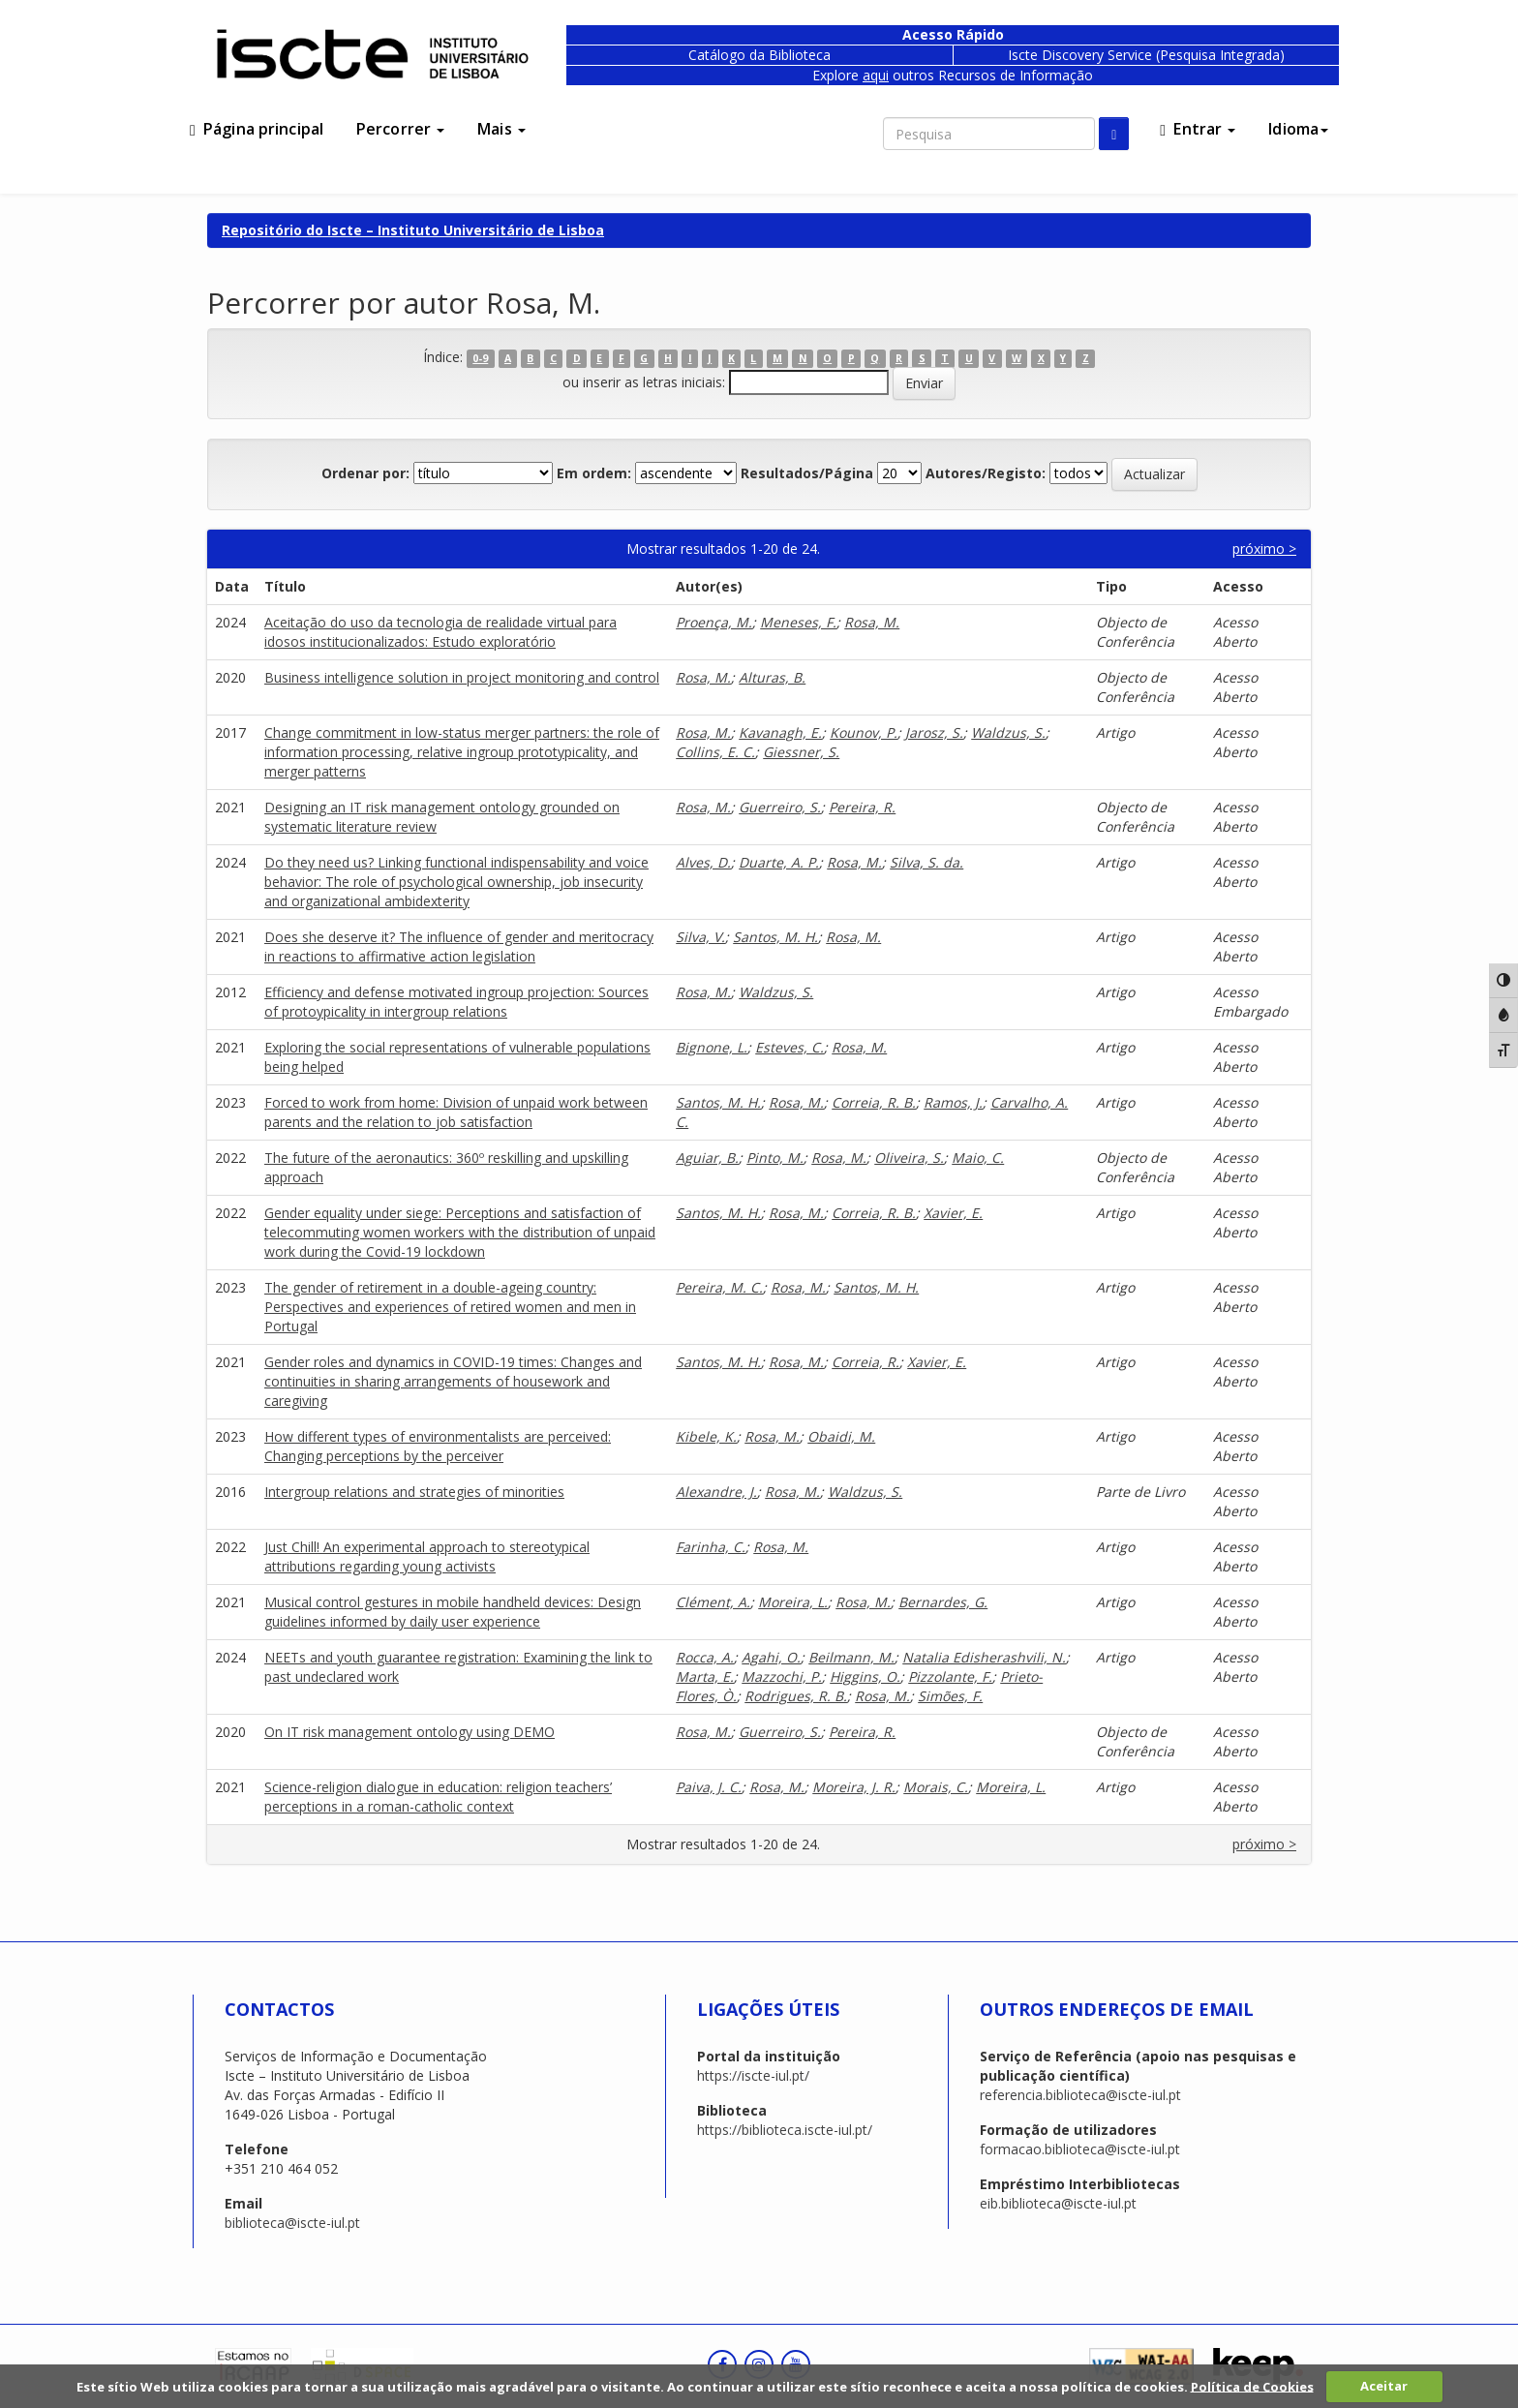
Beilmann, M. (851, 1657)
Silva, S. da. (926, 862)
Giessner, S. (801, 752)
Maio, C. (978, 1157)
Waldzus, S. (1008, 732)
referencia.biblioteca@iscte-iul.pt (1080, 2095)
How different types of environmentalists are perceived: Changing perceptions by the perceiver (437, 1446)
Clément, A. (713, 1602)
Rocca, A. (705, 1657)
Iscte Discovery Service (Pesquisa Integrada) (1146, 55)
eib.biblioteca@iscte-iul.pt (1058, 2203)
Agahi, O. (771, 1657)
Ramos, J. (953, 1102)
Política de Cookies (1252, 2385)
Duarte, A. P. (779, 862)
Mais (501, 128)
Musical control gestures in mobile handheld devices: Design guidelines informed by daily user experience (452, 1612)
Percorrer (400, 128)
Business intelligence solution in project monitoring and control (461, 677)
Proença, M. (714, 622)
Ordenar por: (365, 473)
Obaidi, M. (841, 1436)
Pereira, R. (862, 807)
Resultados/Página (807, 473)
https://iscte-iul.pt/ (753, 2075)
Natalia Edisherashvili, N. (984, 1657)
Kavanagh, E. (780, 732)
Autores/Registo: (986, 473)
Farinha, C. (710, 1547)
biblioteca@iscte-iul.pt (292, 2222)
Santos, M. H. (775, 937)
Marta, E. (705, 1676)
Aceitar (1384, 2385)
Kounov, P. (863, 732)
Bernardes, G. (942, 1602)
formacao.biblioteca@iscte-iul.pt (1080, 2149)
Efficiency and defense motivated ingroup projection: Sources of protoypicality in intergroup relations (456, 1002)
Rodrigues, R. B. (795, 1696)
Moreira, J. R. (854, 1787)
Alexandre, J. (716, 1491)
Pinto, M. (775, 1157)
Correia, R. (865, 1362)
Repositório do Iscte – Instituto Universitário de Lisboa (413, 230)
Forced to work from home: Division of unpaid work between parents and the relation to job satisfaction (456, 1112)
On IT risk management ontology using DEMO (409, 1731)
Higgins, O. (865, 1676)
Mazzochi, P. (782, 1676)
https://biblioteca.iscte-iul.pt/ (784, 2129)
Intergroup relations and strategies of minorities (414, 1491)
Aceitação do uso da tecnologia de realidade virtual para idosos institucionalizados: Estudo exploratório (440, 632)
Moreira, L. (793, 1602)
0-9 (480, 358)
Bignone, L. (711, 1047)
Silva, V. (700, 937)
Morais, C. (935, 1787)
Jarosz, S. (934, 732)
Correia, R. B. (874, 1102)
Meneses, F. (798, 622)
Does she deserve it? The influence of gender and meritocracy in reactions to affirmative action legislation (458, 946)
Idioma (1298, 128)
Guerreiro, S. (780, 807)
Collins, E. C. (715, 752)
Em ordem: (594, 473)
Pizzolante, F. (950, 1676)
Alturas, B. (772, 677)
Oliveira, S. (909, 1157)
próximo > (1264, 548)
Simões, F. (950, 1696)
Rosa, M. (871, 622)
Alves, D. (703, 862)
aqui (876, 75)
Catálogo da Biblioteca (759, 55)
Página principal (256, 128)
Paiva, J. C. (709, 1787)
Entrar (1197, 128)
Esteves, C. (789, 1047)
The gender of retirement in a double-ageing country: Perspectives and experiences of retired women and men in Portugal (450, 1306)
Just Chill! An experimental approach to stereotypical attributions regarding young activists (427, 1556)
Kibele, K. (706, 1436)
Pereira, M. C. (719, 1287)
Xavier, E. (953, 1213)
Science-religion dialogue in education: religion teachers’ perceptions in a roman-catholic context (438, 1796)
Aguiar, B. (707, 1157)
